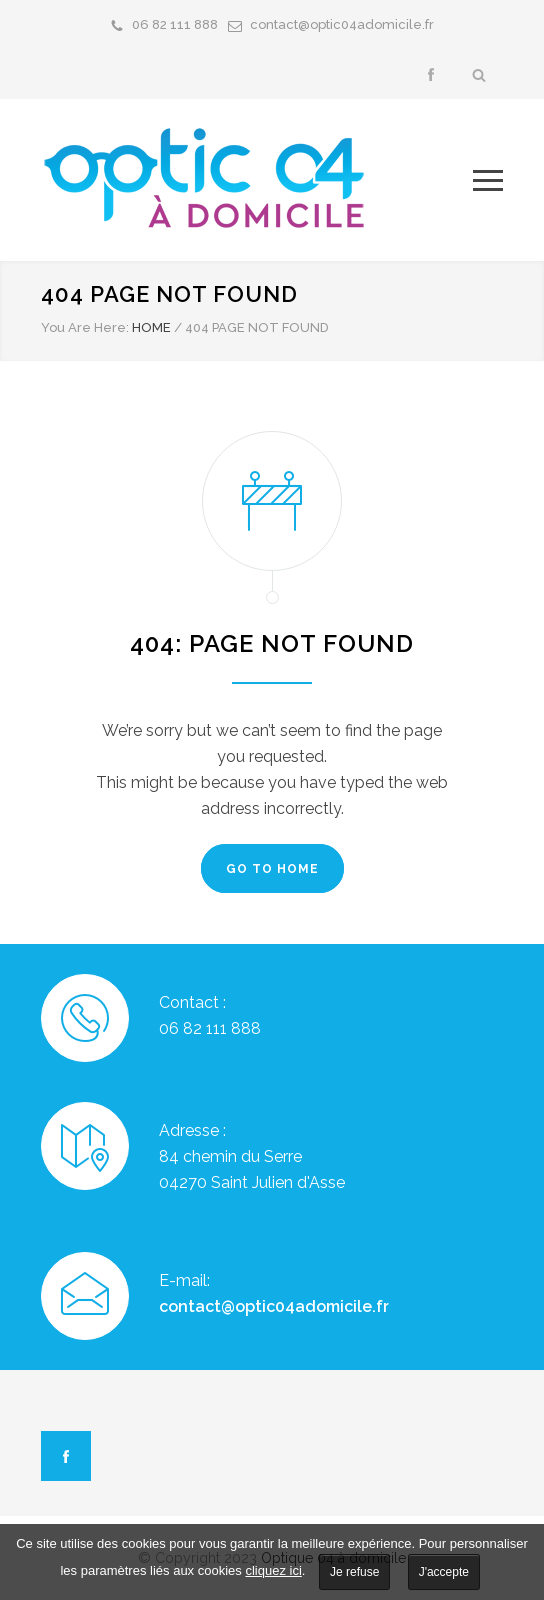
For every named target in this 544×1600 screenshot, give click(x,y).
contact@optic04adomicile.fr (342, 24)
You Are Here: (85, 327)
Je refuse (354, 1572)
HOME (151, 327)
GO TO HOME (272, 869)
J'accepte (444, 1572)
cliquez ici (273, 1570)
